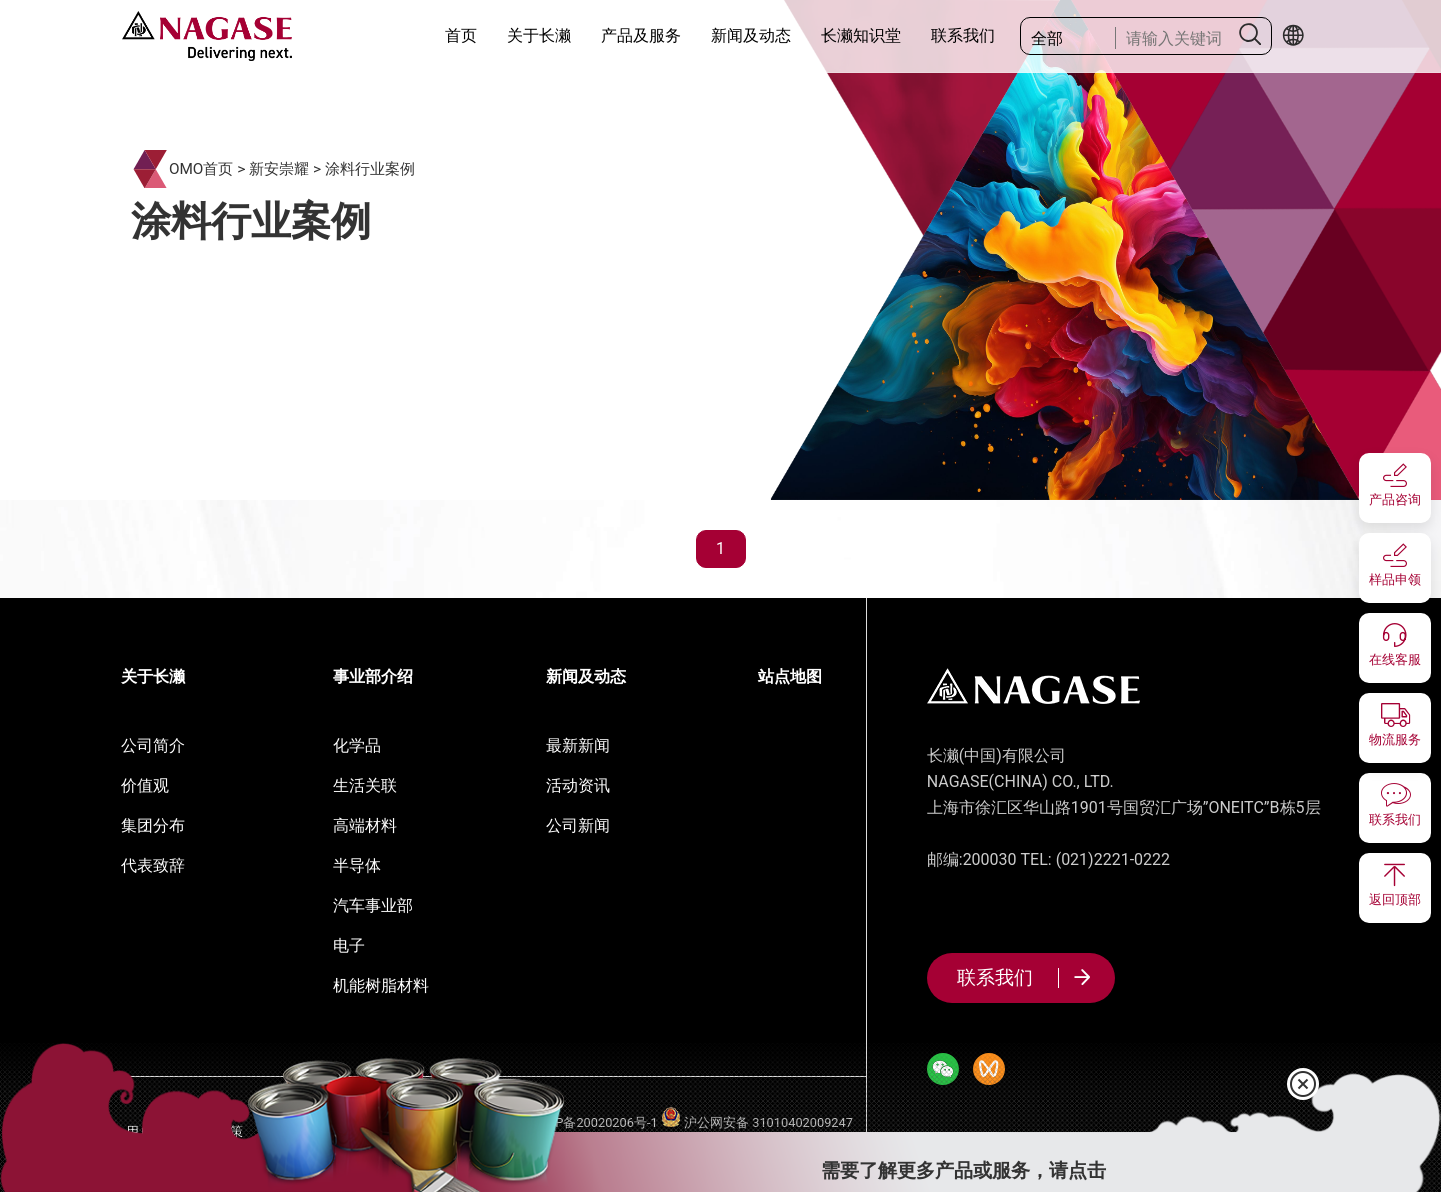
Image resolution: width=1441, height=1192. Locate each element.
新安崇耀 (279, 169)
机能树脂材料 (381, 985)
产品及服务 (641, 35)
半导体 (357, 865)
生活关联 (365, 785)
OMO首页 (201, 169)
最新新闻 (578, 745)
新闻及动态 (751, 35)
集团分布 (153, 825)
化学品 (357, 745)
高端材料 (365, 825)
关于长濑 (539, 35)
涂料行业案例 (370, 169)
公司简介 (153, 745)
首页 (461, 35)
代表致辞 (153, 865)
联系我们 (963, 35)
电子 (349, 945)
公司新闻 (578, 825)
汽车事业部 (373, 905)
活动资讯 (578, 785)
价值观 (145, 785)
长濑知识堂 (861, 35)
